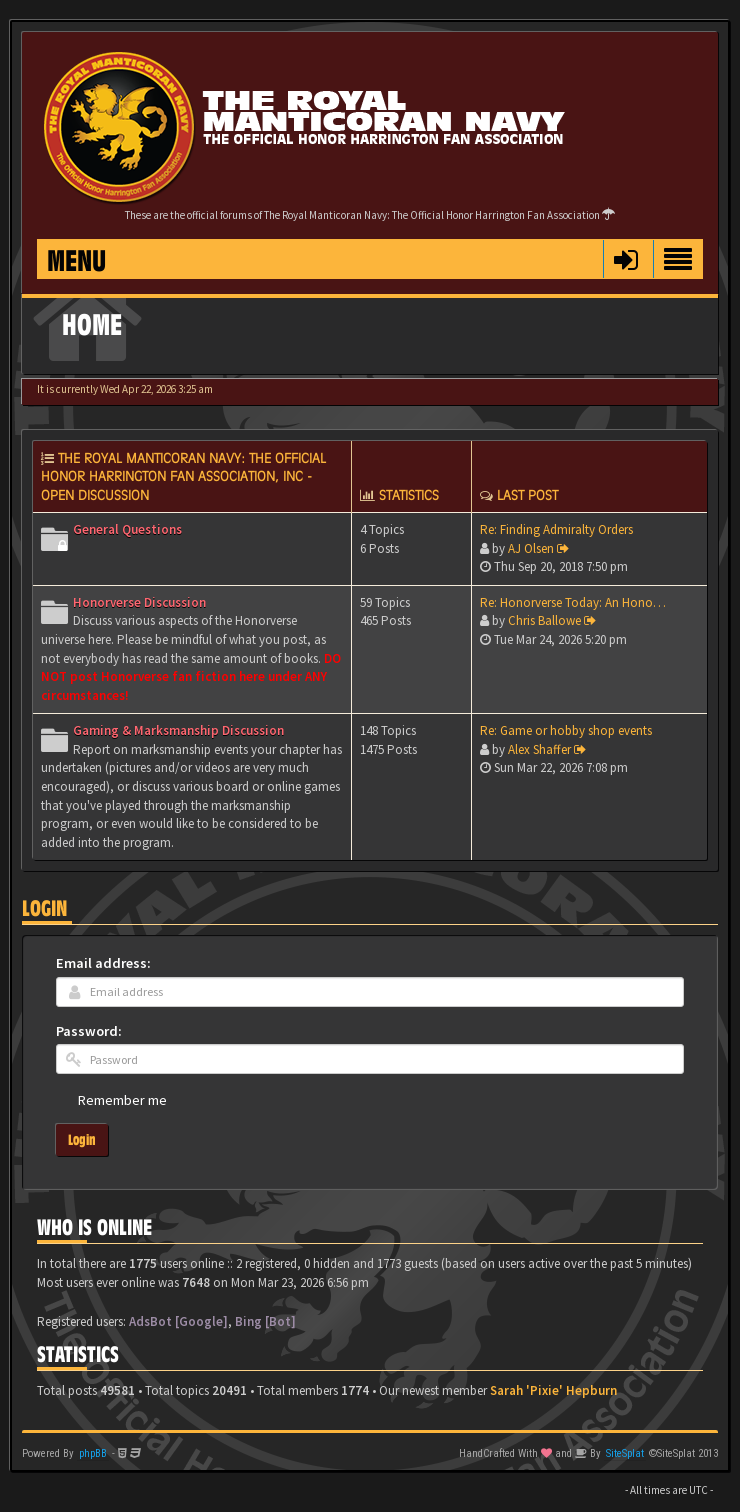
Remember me (122, 1100)
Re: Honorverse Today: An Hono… (573, 602)
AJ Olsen (531, 548)
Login (44, 908)
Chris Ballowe (544, 620)
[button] (625, 259)
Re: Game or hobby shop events (566, 730)
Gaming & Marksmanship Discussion (178, 730)
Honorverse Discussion (139, 602)
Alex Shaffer (539, 749)
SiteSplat (625, 1453)
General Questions (127, 529)
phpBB (93, 1453)
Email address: (103, 963)
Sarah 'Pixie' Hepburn (553, 1390)
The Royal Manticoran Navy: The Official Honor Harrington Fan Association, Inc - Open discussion (183, 476)
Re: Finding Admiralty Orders (556, 529)
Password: (89, 1031)
